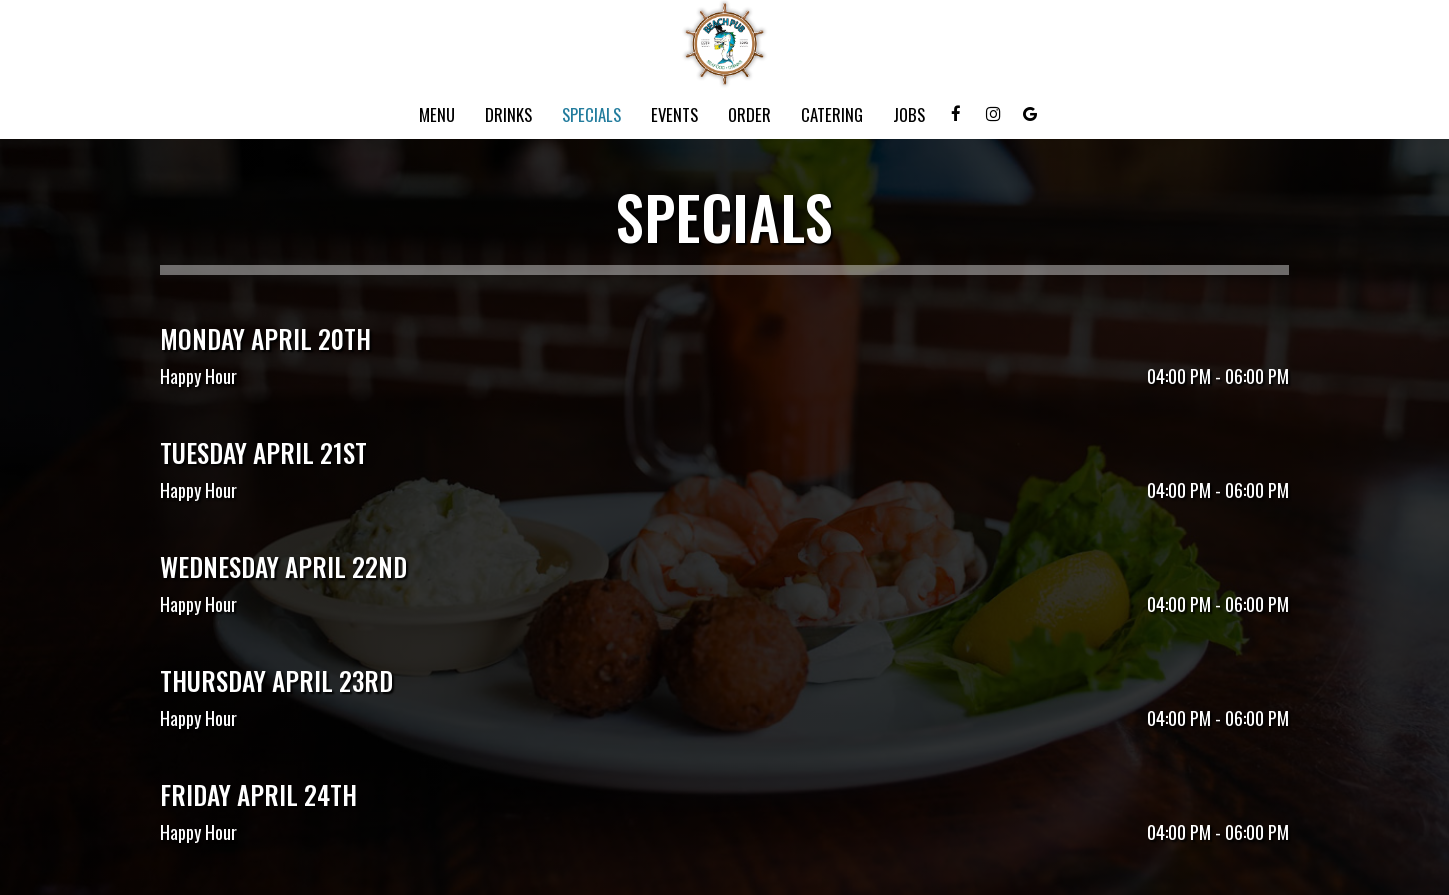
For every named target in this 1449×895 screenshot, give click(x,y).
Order (749, 115)
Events (674, 115)
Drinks (508, 115)
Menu (437, 115)
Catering (832, 115)
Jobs (909, 115)
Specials (591, 115)
